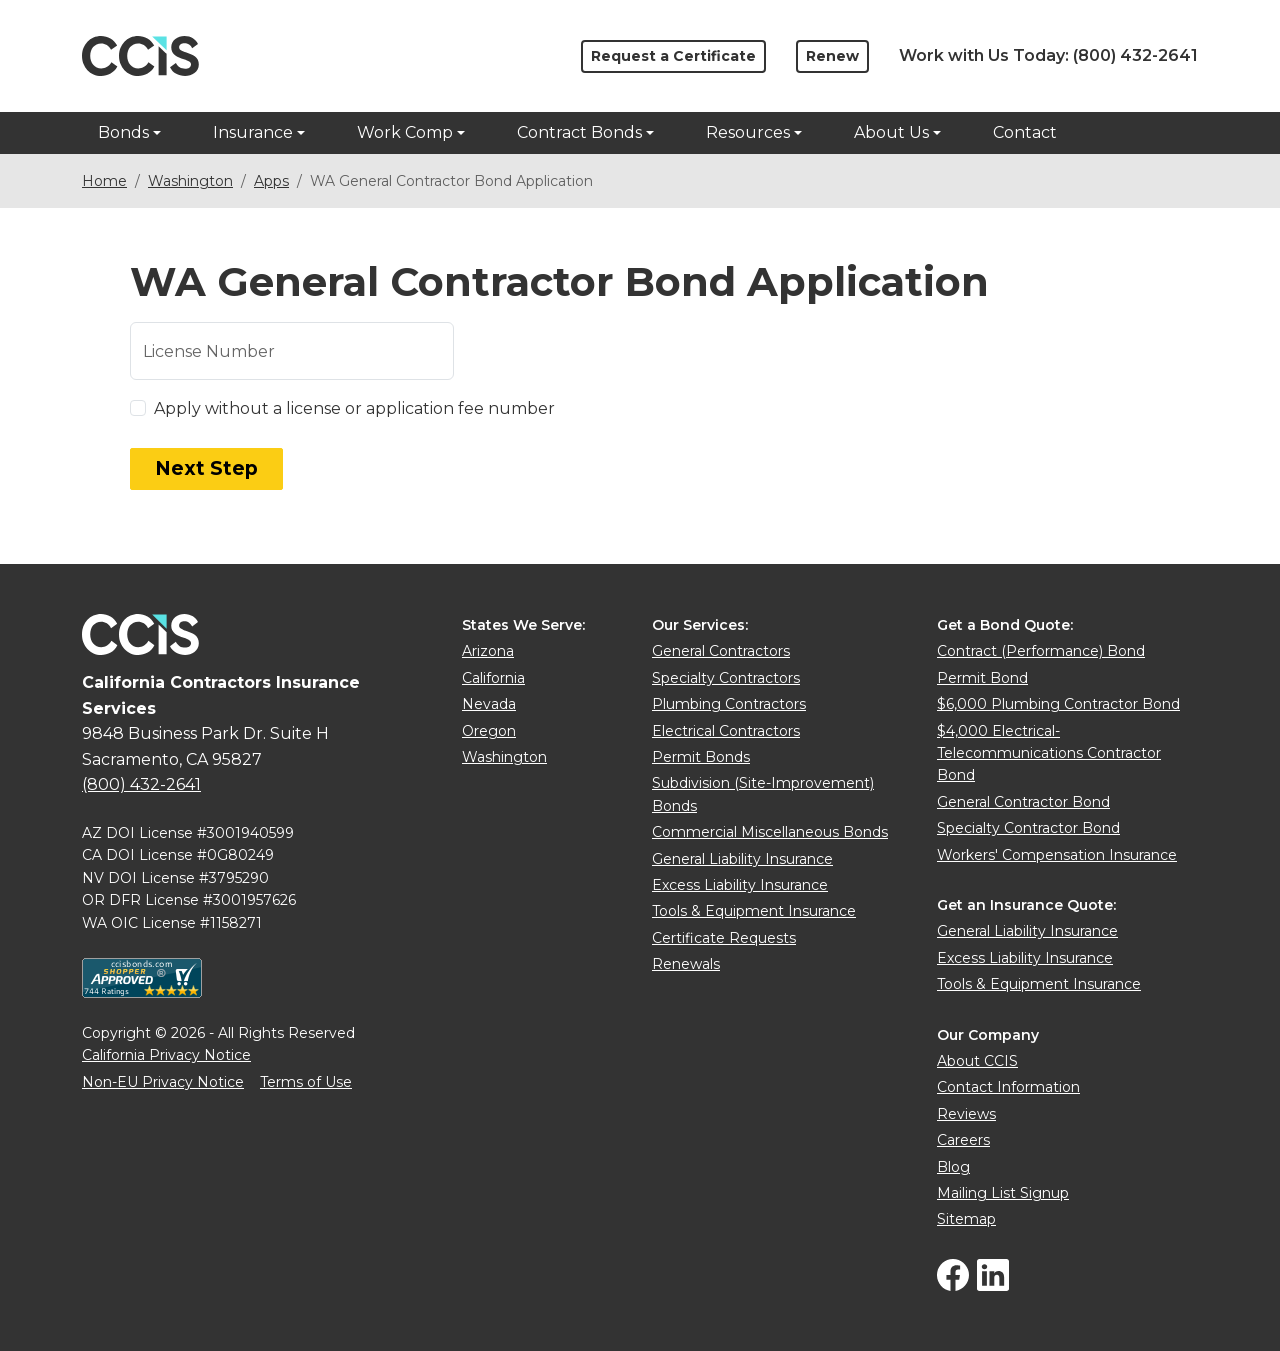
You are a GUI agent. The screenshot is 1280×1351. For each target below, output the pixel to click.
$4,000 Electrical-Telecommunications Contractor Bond (1049, 753)
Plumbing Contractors (729, 704)
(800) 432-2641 (1135, 55)
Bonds (123, 132)
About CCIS (977, 1061)
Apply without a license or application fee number (354, 408)
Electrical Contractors (726, 731)
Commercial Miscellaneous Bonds (770, 832)
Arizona (488, 651)
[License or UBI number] (292, 351)
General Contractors (721, 651)
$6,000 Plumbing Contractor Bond (1058, 704)
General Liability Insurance (742, 859)
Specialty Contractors (726, 678)
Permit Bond (982, 678)
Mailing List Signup (1003, 1193)
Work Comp (405, 132)
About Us (891, 132)
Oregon (489, 731)
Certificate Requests (724, 938)
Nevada (489, 704)
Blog (953, 1167)
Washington (190, 181)
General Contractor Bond (1023, 802)
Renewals (686, 964)
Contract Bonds (579, 132)
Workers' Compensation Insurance (1057, 855)
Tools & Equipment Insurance (754, 911)
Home (104, 181)
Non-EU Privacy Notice (163, 1082)
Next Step (206, 468)
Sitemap (966, 1219)
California (493, 678)
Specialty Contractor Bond (1028, 828)
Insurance (253, 132)
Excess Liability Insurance (740, 885)
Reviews (966, 1114)
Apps (271, 181)
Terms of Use (306, 1082)
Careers (963, 1140)
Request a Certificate (673, 56)
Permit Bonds (701, 757)
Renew (832, 56)
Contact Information (1008, 1087)
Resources (748, 132)
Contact (1025, 132)
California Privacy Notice (166, 1055)
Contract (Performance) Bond (1041, 651)
